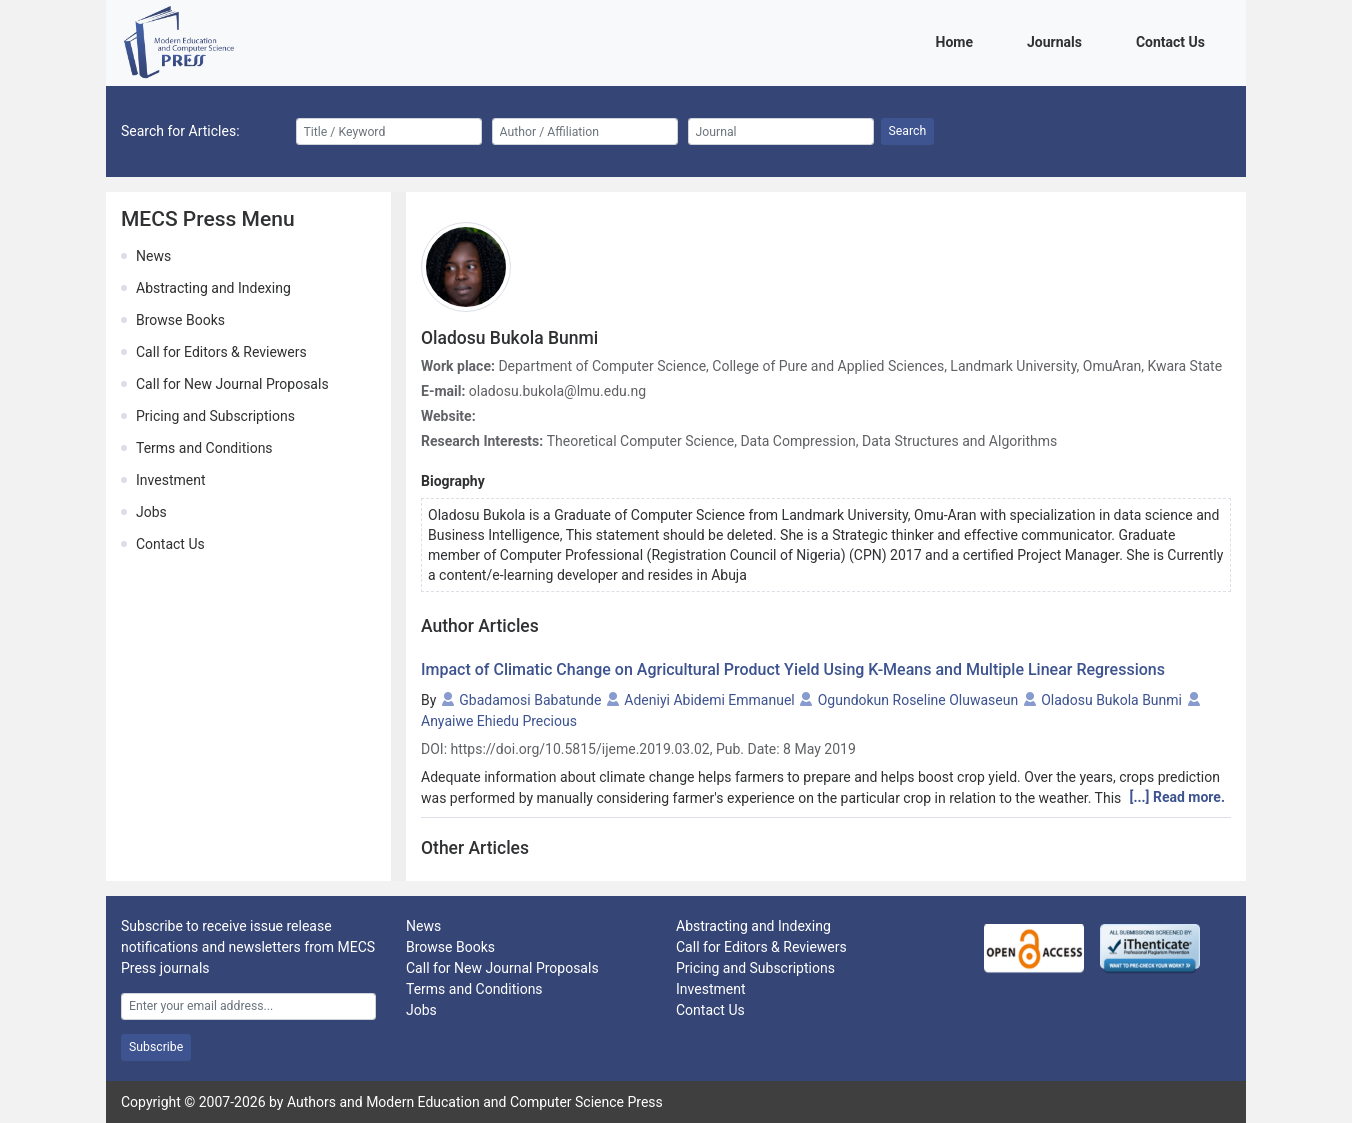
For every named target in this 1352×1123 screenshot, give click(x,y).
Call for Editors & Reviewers (221, 352)
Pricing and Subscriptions (215, 416)
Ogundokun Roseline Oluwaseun (918, 700)
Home (958, 40)
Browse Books (180, 320)
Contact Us (1174, 40)
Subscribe (156, 1047)
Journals (1058, 40)
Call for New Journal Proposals (232, 384)
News (153, 256)
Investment (170, 480)
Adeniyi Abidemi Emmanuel (709, 700)
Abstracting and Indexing (213, 288)
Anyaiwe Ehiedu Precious (499, 721)
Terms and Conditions (204, 448)
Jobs (151, 512)
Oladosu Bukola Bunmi (1111, 700)
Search (908, 131)
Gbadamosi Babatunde (530, 700)
